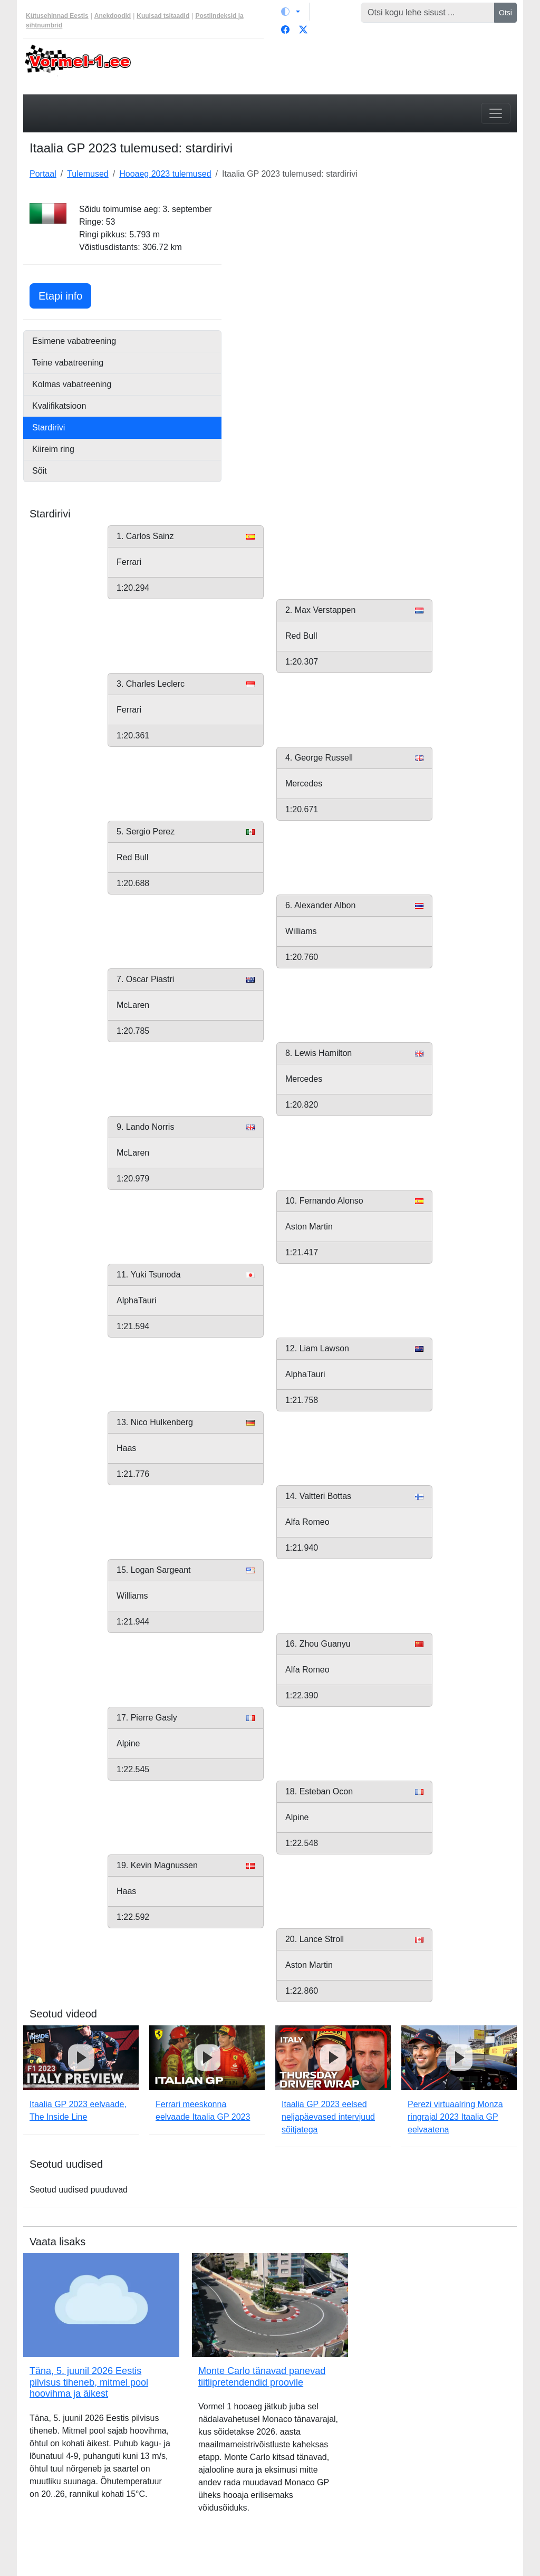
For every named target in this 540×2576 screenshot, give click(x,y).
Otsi (505, 12)
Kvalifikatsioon (59, 405)
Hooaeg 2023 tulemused (165, 173)
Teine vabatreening (67, 362)
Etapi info (64, 294)
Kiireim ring (53, 449)
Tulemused (88, 173)
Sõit (39, 470)
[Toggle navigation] (495, 113)
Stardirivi (48, 427)
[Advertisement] (375, 269)
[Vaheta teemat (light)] (290, 12)
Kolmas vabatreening (71, 384)
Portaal (43, 173)
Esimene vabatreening (74, 341)
